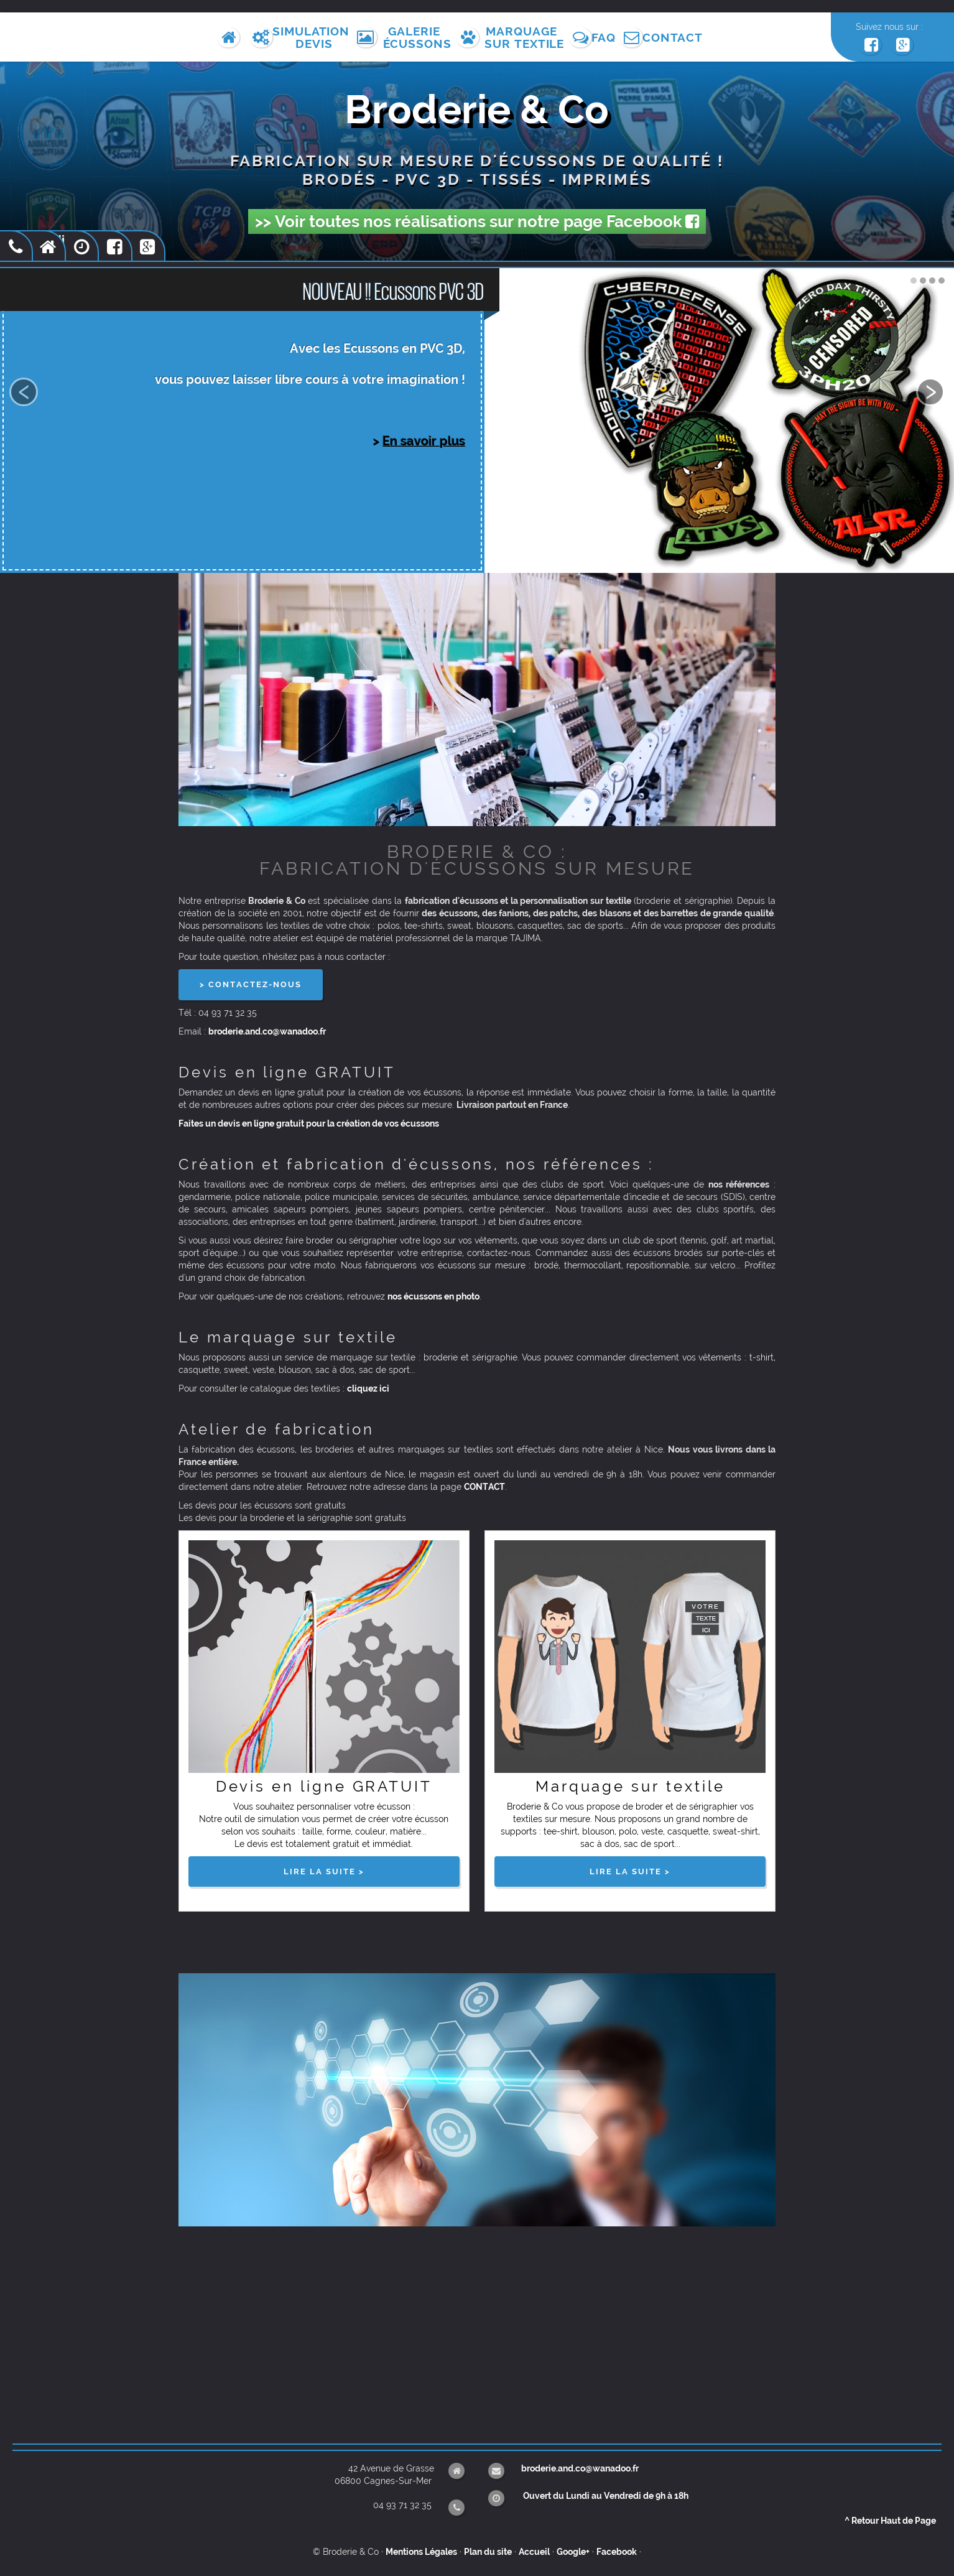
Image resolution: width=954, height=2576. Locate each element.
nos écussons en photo (433, 1301)
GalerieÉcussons (416, 37)
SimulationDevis (312, 37)
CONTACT (484, 1492)
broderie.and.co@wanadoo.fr (267, 1036)
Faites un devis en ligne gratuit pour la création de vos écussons (308, 1128)
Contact (678, 37)
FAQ (607, 37)
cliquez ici (368, 1393)
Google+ (573, 2551)
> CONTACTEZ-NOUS (251, 989)
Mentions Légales (421, 2551)
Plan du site (488, 2551)
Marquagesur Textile (524, 37)
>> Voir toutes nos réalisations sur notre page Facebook (477, 224)
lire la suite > (324, 1876)
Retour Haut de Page (889, 2520)
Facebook (616, 2551)
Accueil (534, 2551)
